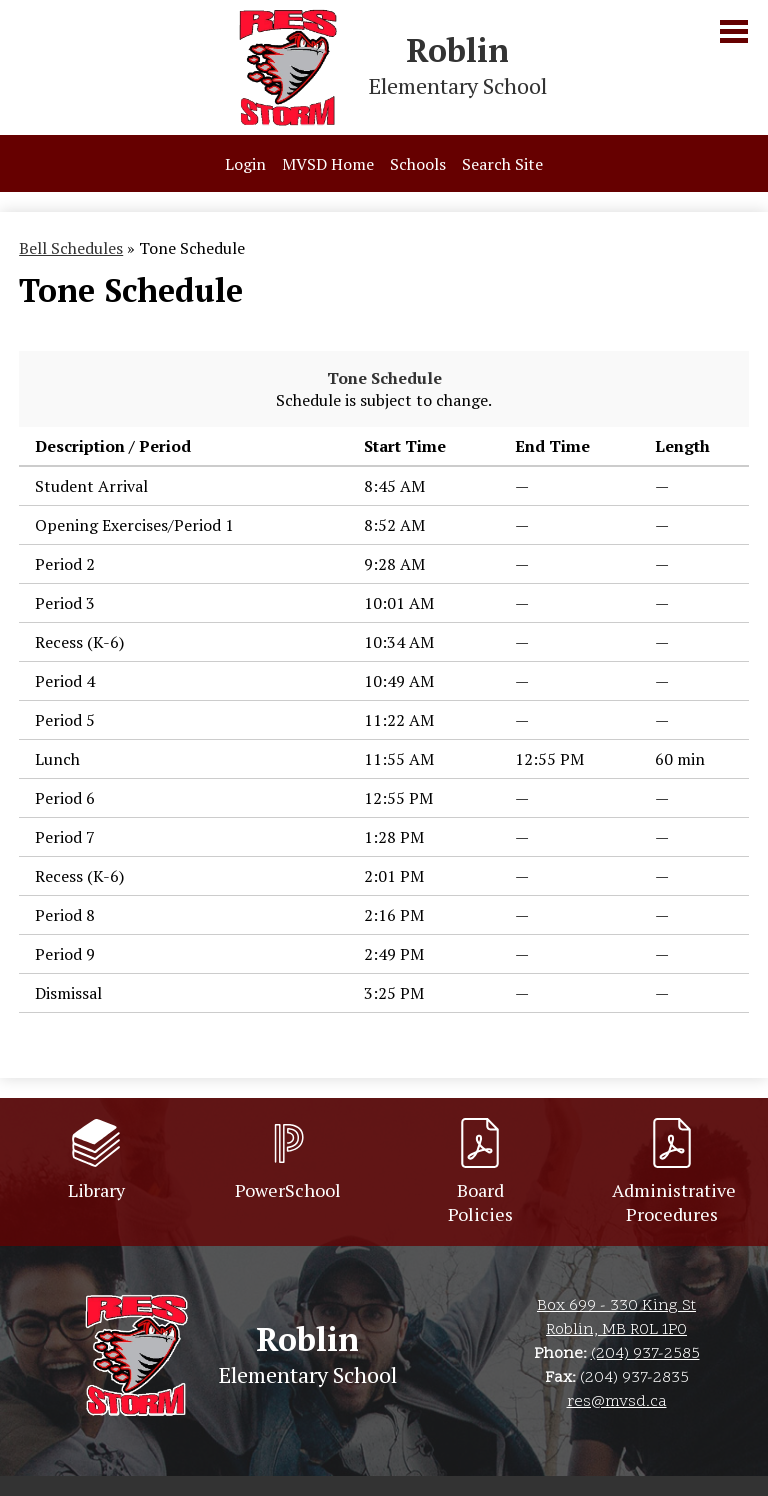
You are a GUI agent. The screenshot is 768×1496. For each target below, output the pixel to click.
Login (245, 164)
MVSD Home (328, 164)
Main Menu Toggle (734, 31)
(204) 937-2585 (645, 1354)
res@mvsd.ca (617, 1402)
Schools (418, 164)
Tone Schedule (384, 378)
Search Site (502, 164)
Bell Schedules (71, 248)
